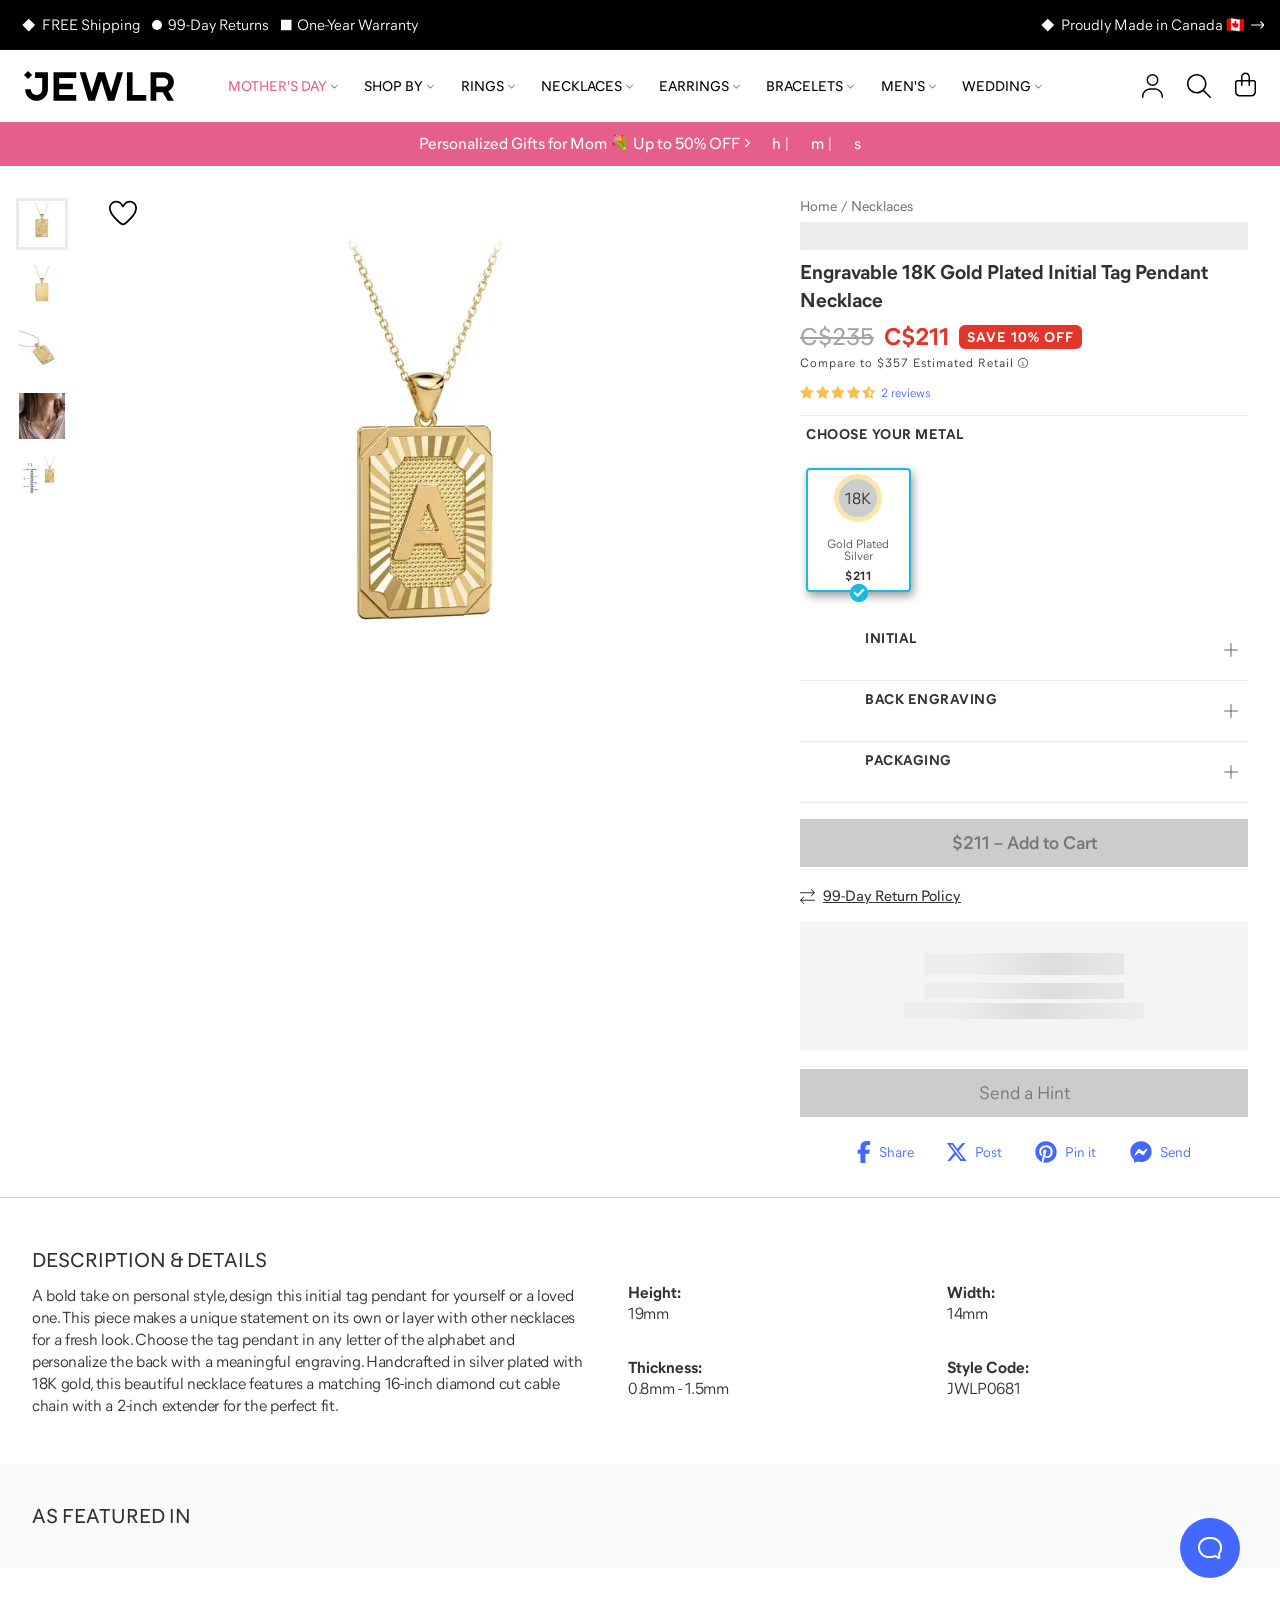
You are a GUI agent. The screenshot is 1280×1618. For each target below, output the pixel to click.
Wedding (1002, 86)
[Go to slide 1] (42, 224)
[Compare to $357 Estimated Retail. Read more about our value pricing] (914, 363)
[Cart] (1245, 86)
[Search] (1199, 86)
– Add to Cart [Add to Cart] (1024, 843)
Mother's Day (283, 86)
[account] (1152, 86)
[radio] (858, 530)
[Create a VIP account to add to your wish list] (123, 213)
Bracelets (810, 86)
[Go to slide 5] (42, 480)
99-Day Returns (218, 24)
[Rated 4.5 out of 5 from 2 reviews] (865, 393)
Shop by (399, 86)
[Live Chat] (1210, 1548)
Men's (908, 86)
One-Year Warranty (357, 24)
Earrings (699, 86)
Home (818, 206)
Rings (488, 86)
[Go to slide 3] (42, 352)
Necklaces (587, 86)
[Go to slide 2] (42, 288)
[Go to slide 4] (42, 416)
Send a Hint (1024, 1093)
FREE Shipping (91, 24)
